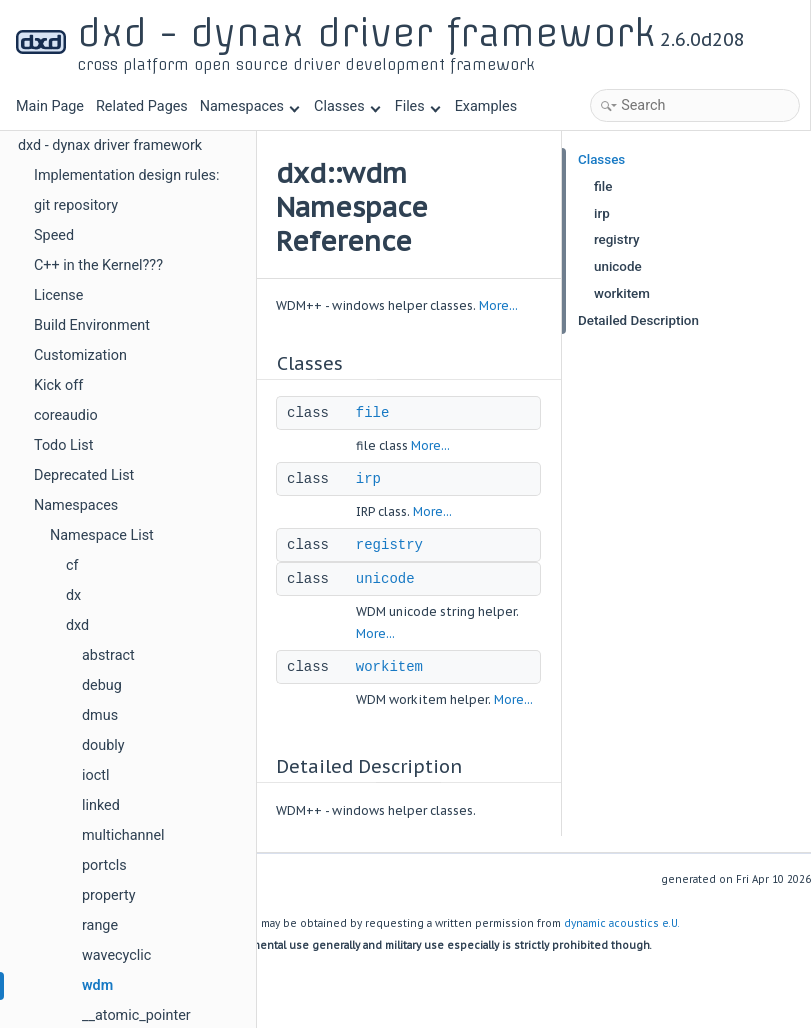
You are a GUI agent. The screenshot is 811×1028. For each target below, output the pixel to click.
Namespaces (250, 106)
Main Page (50, 106)
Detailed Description (638, 320)
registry (389, 545)
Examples (486, 106)
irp (368, 479)
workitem (389, 667)
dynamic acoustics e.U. (622, 923)
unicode (385, 579)
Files (417, 106)
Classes (347, 106)
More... (498, 305)
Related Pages (142, 106)
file (373, 413)
